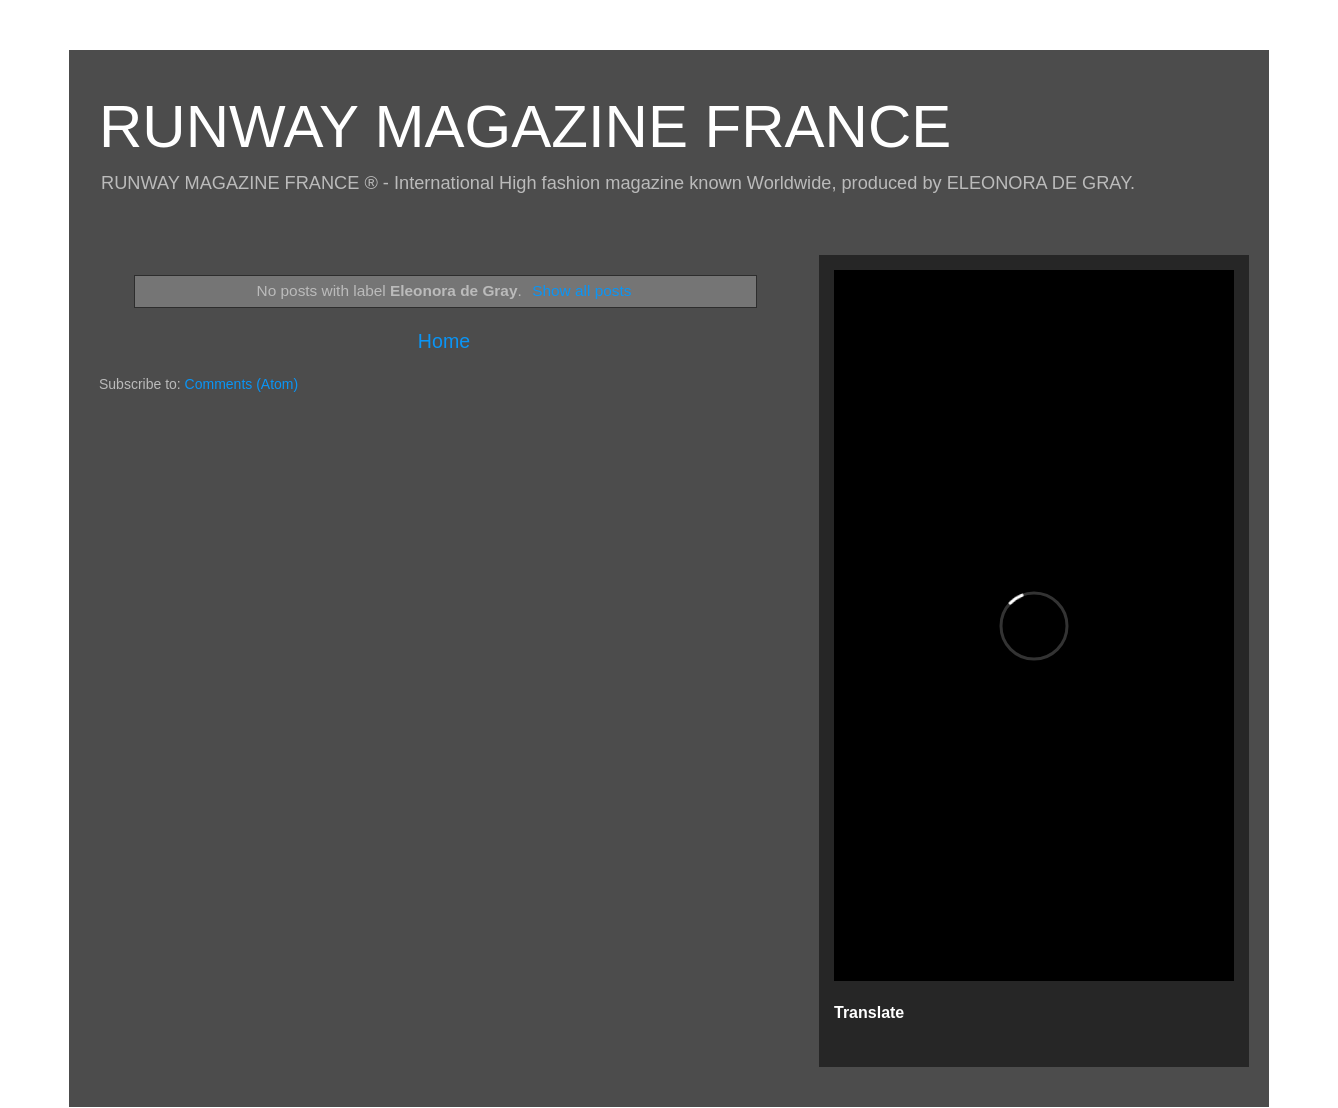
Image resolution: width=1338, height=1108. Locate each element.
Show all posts (581, 290)
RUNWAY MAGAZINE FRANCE (525, 126)
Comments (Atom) (242, 384)
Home (444, 341)
